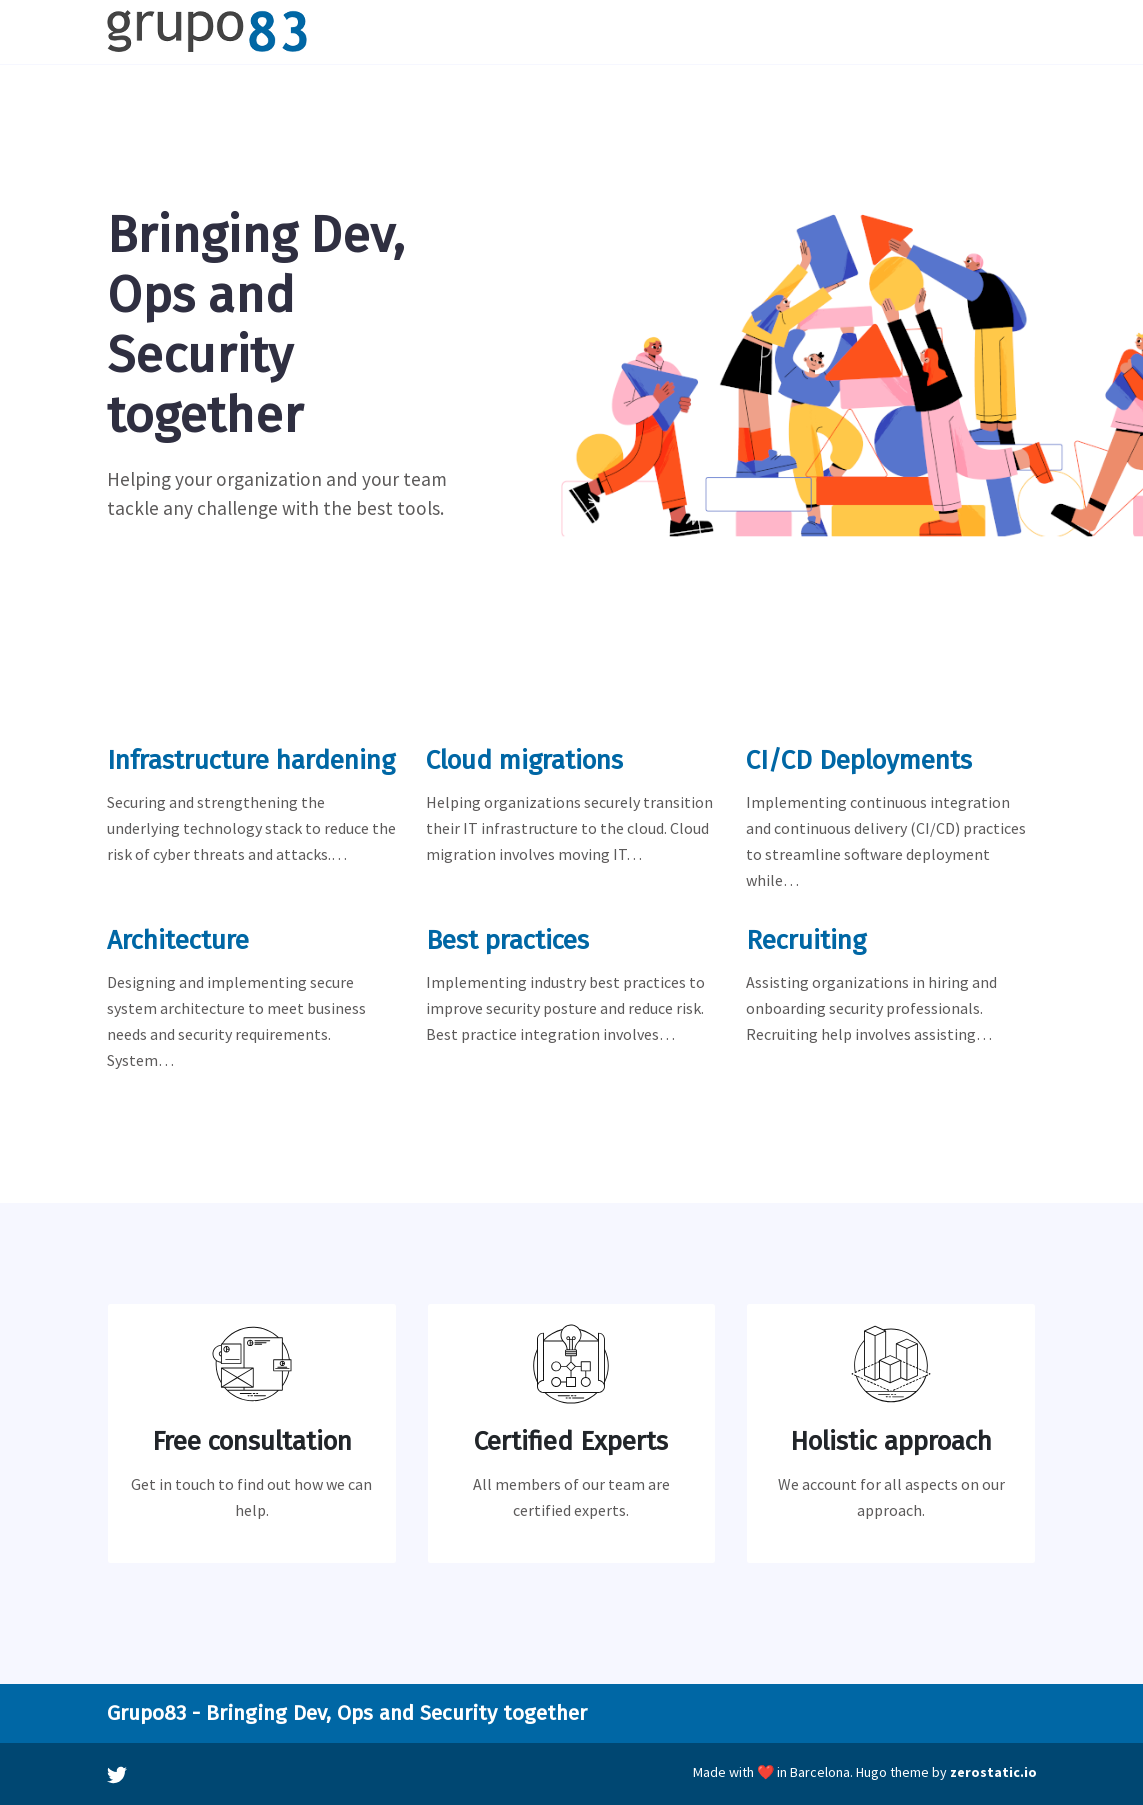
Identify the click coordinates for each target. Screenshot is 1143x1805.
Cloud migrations (524, 760)
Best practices (507, 940)
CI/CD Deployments (859, 760)
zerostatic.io (993, 1772)
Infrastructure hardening (251, 760)
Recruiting (806, 940)
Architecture (178, 940)
